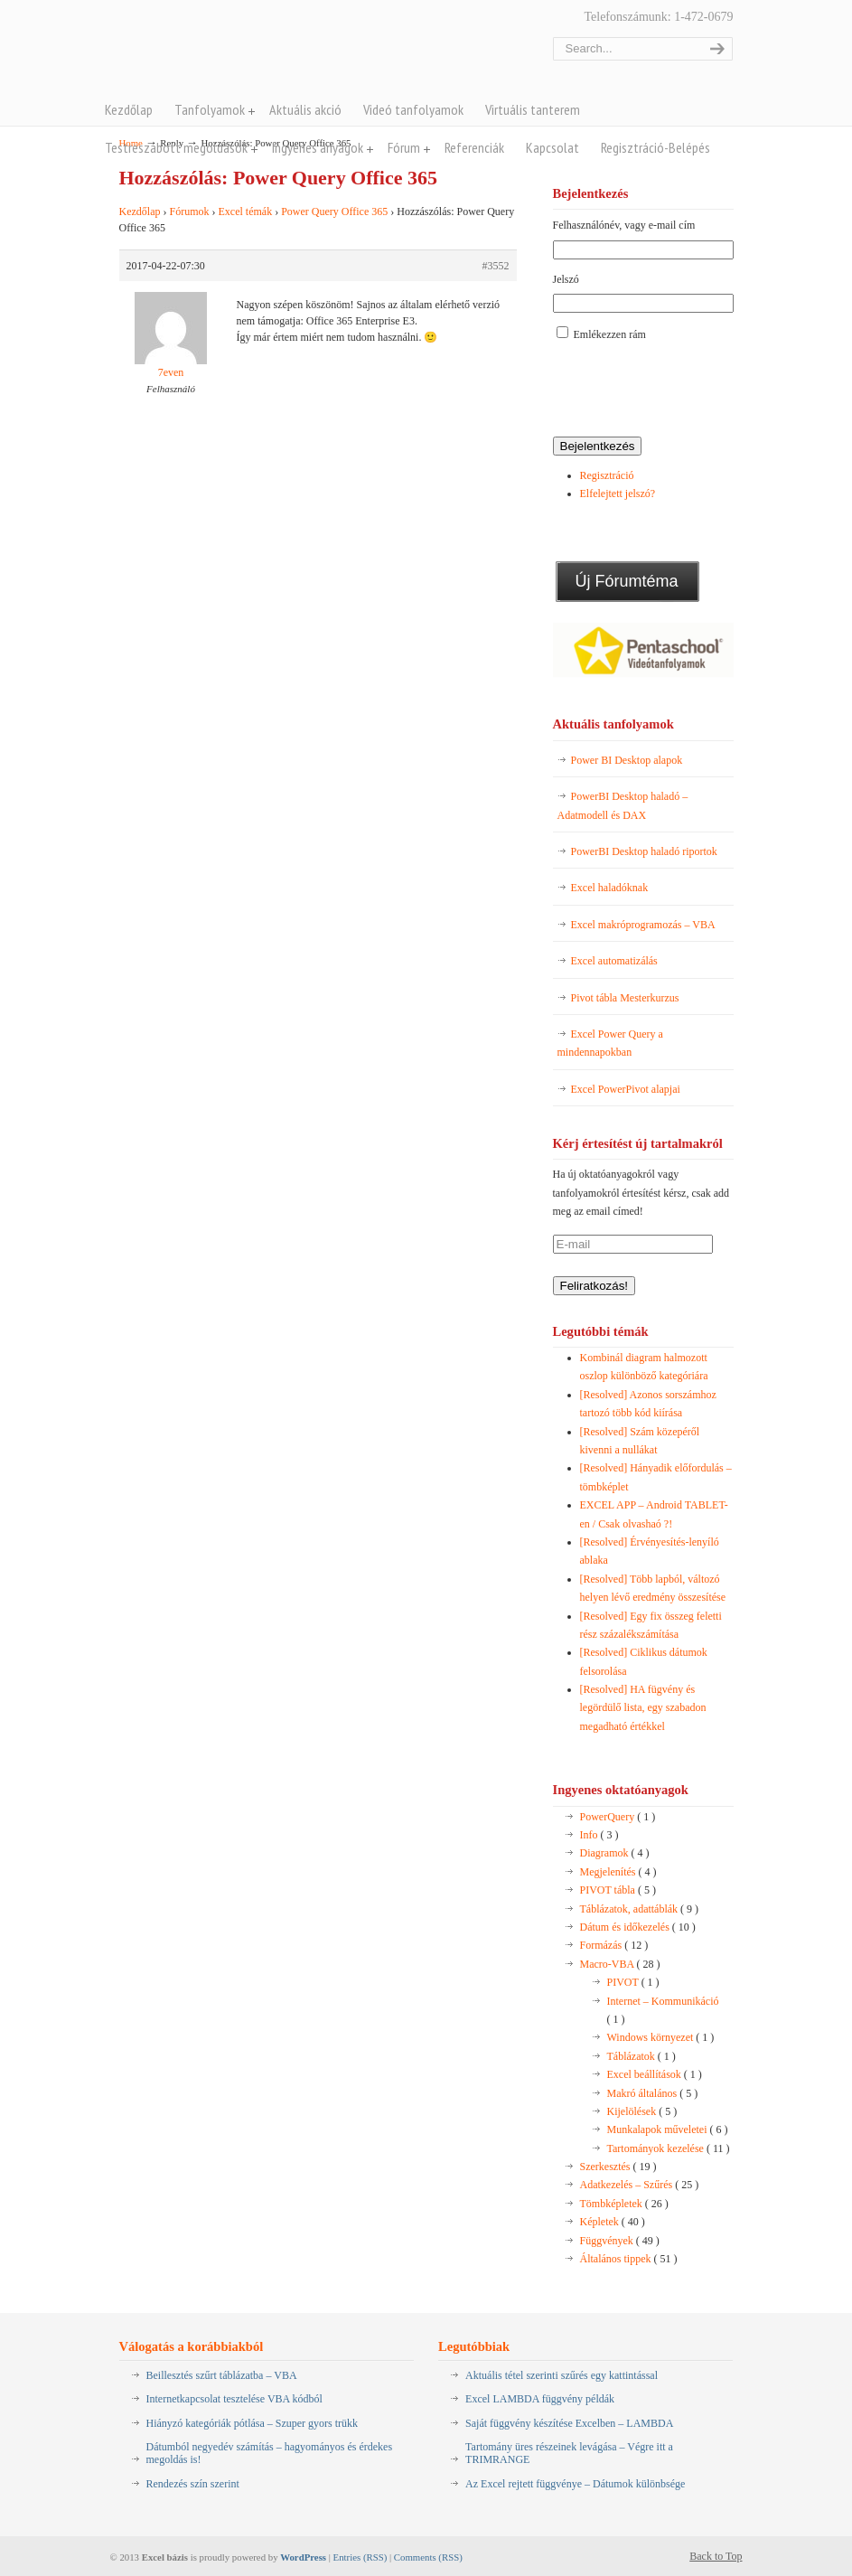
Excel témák (246, 211)
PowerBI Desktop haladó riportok (644, 851)
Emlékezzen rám (610, 334)
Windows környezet (661, 2037)
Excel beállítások (654, 2074)
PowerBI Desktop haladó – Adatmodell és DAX (622, 805)
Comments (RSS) (428, 2557)
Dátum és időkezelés (638, 1927)
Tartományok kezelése (668, 2148)
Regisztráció (607, 475)
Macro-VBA (620, 1964)
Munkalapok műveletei (667, 2129)
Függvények (620, 2240)
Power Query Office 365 (334, 211)
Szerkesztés (618, 2166)
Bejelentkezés (597, 446)
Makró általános (652, 2093)
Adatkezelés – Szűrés (639, 2184)
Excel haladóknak (610, 887)
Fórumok (189, 211)
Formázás (614, 1945)
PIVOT (633, 1982)
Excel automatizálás (614, 960)
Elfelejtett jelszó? (618, 493)
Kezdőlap (140, 211)
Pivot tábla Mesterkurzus (625, 998)
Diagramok (615, 1853)
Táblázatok (641, 2056)
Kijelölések (642, 2111)
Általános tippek (629, 2258)
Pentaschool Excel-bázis (296, 52)
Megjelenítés (618, 1872)
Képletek (612, 2221)
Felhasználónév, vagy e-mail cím (624, 225)
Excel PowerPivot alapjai (625, 1089)
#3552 (496, 265)
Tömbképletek (624, 2203)
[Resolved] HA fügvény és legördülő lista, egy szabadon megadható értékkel (643, 1708)
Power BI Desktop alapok (627, 760)
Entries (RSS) (360, 2557)
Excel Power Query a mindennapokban (610, 1043)
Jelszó (566, 279)
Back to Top (715, 2556)
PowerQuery (618, 1816)
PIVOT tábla (618, 1890)
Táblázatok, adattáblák (639, 1909)
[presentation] (690, 390)
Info (599, 1835)
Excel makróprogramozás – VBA (643, 924)
